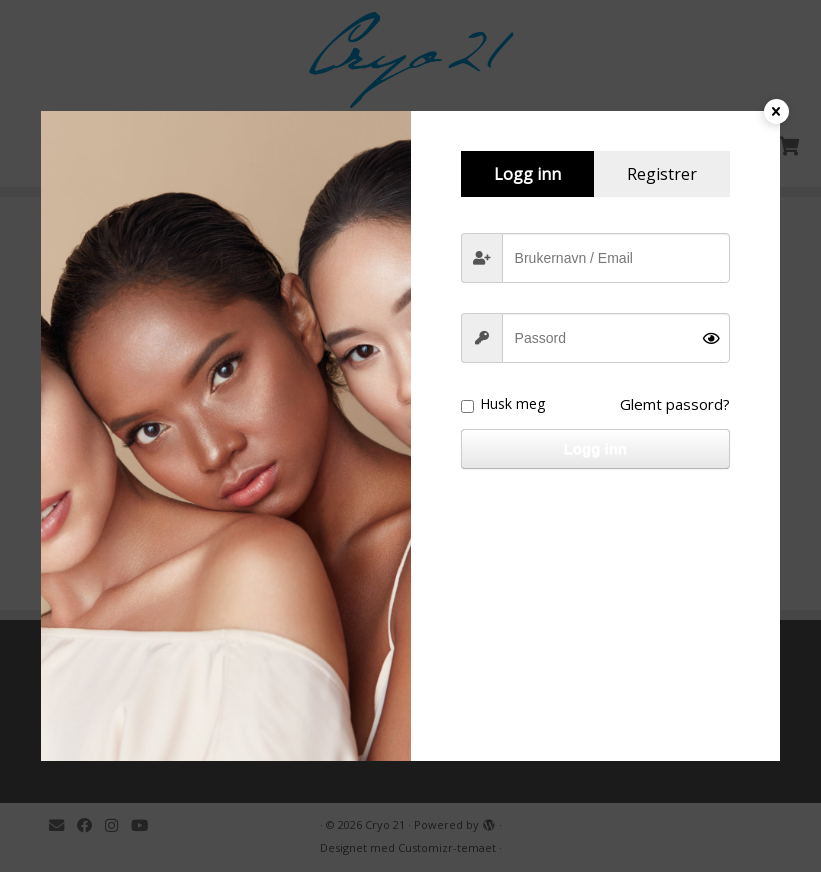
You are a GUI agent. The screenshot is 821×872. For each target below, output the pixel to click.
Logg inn (595, 448)
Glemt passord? (675, 404)
